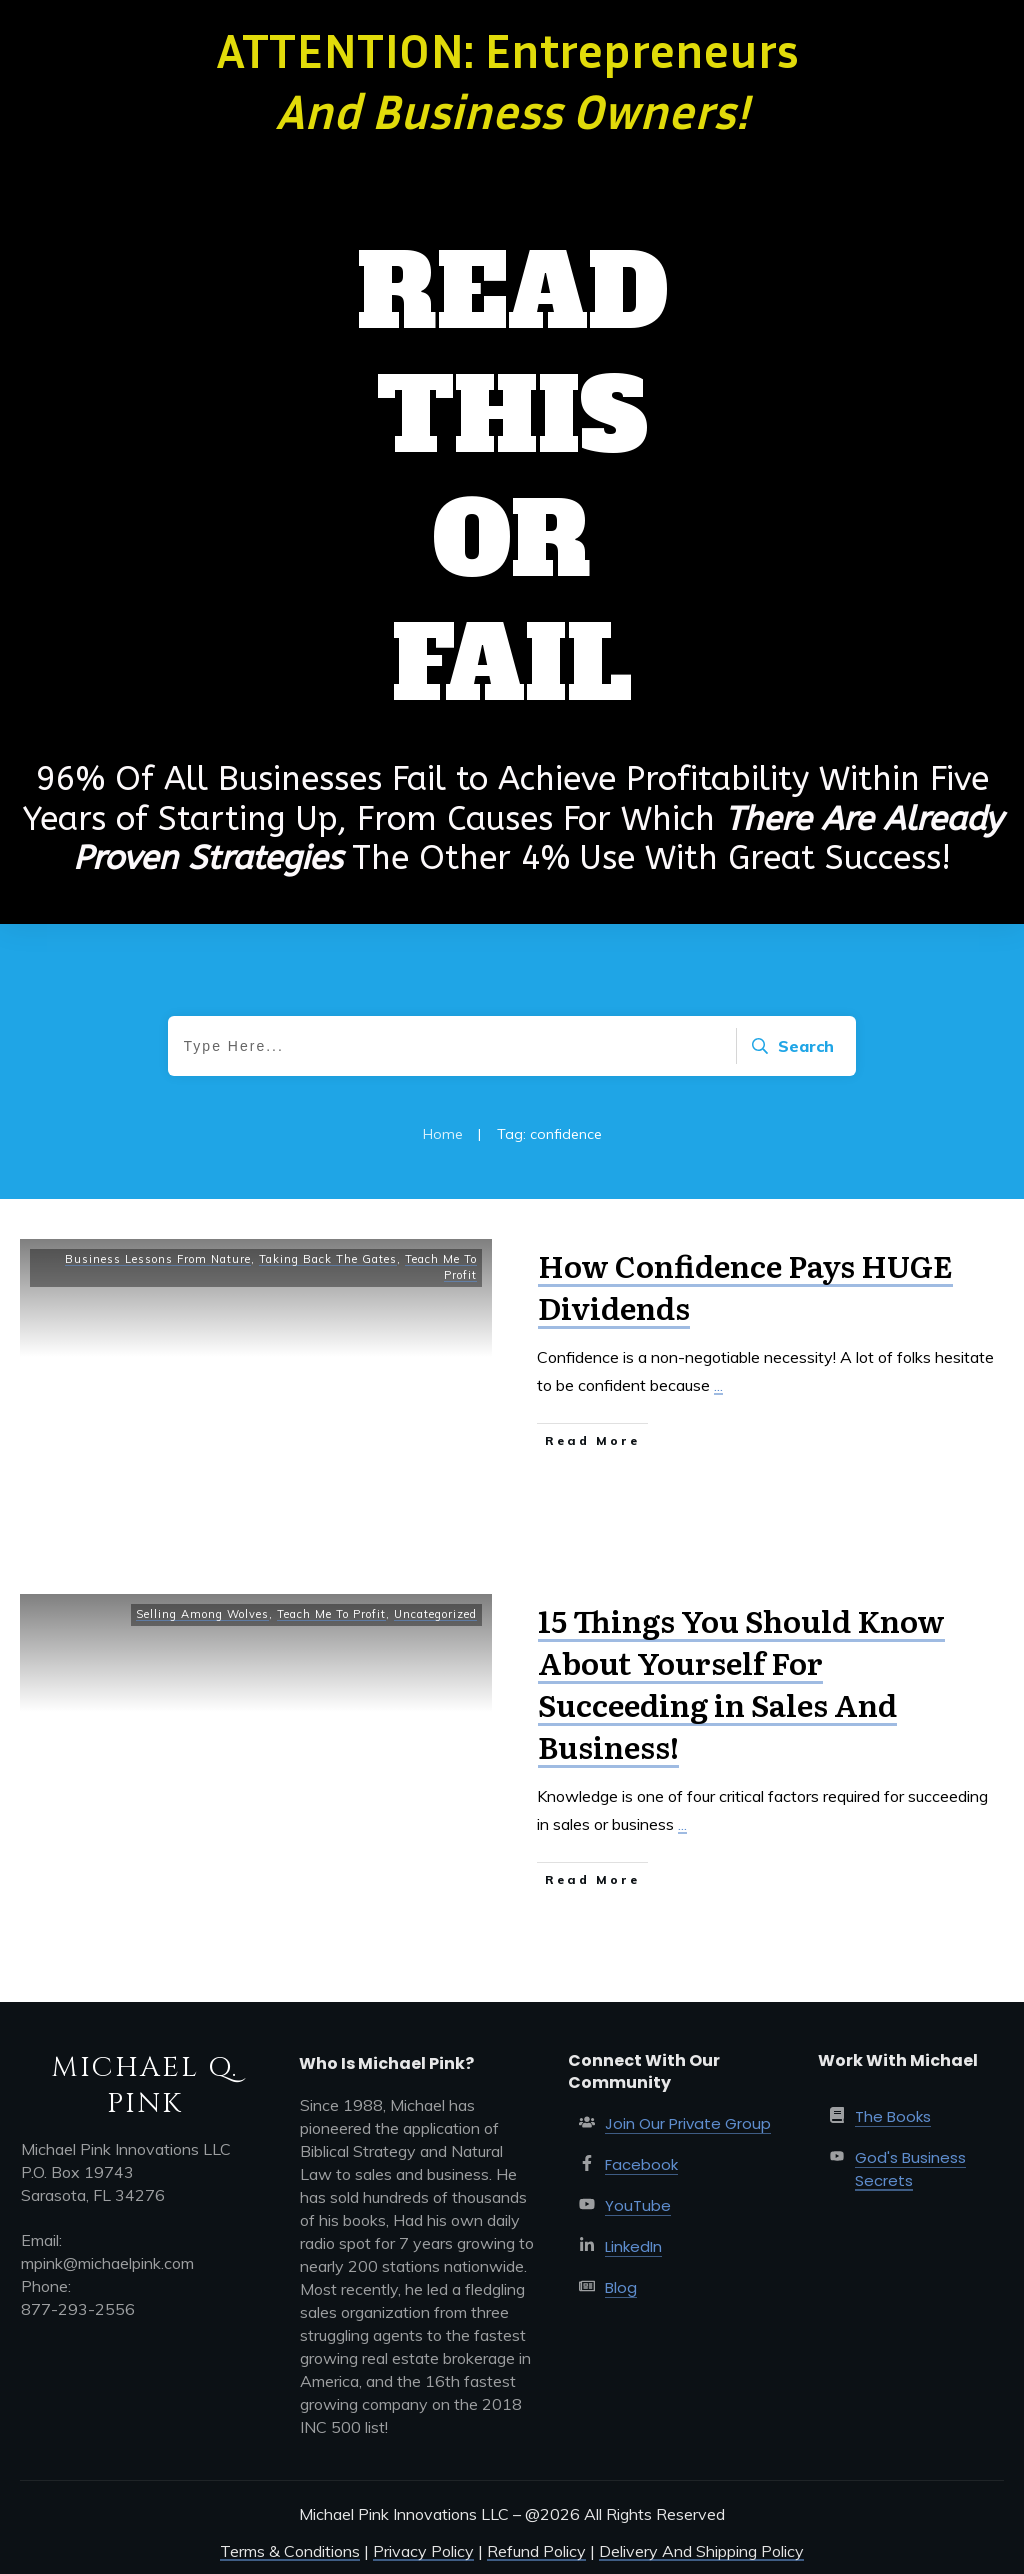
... (718, 1385)
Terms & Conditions (290, 2551)
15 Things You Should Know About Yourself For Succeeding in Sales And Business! (741, 1683)
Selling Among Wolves (202, 1614)
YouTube (638, 2205)
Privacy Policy (423, 2551)
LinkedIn (633, 2246)
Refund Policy (536, 2551)
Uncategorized (435, 1614)
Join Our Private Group (688, 2123)
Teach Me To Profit (331, 1614)
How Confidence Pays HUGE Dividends (745, 1286)
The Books (893, 2116)
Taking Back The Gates (328, 1259)
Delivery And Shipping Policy (701, 2551)
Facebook (641, 2164)
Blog (621, 2287)
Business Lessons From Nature (158, 1259)
